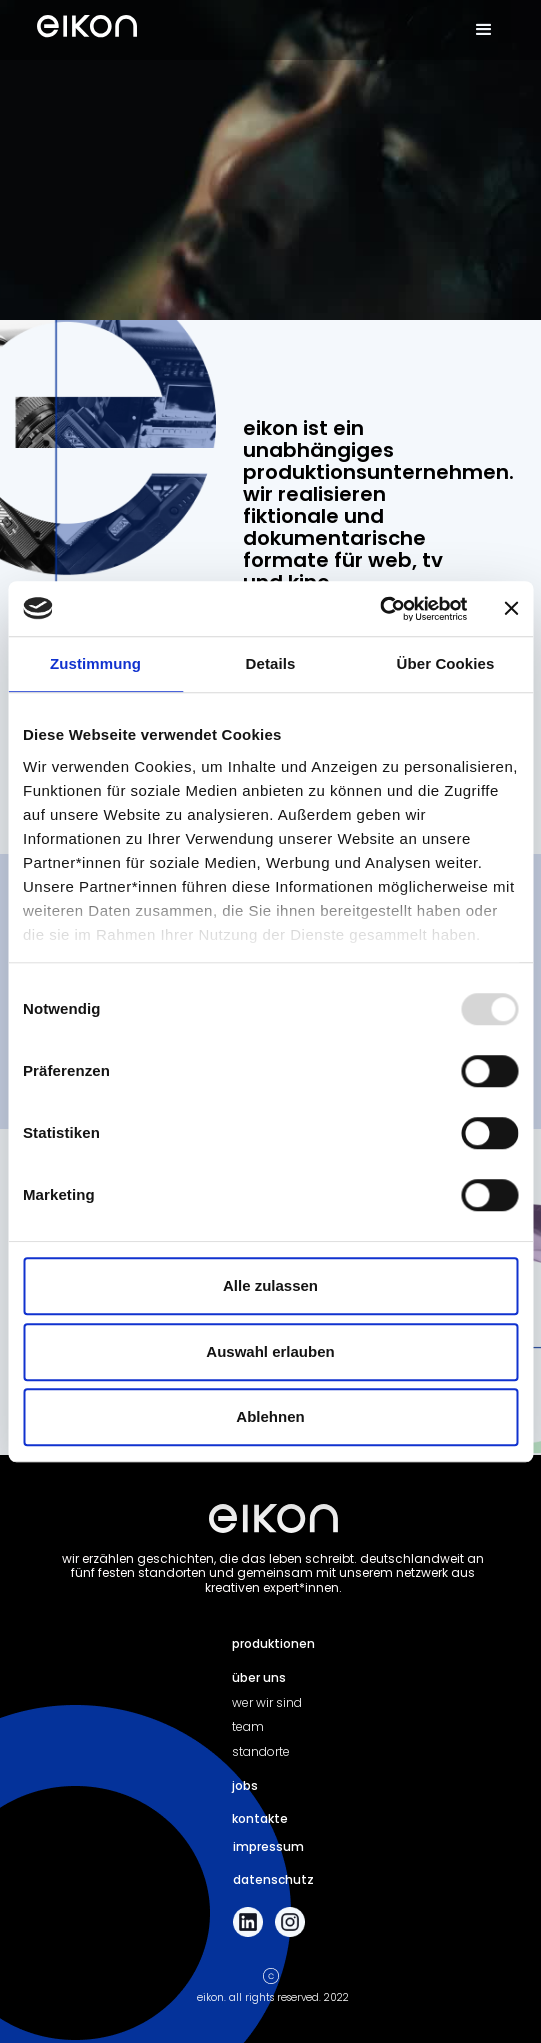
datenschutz (273, 1879)
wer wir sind (267, 1702)
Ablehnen (270, 1416)
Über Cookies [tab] (446, 663)
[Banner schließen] (511, 609)
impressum (268, 1846)
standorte (261, 1751)
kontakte (260, 1818)
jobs (245, 1785)
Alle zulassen (270, 1285)
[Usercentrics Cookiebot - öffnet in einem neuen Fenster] (379, 609)
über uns (259, 1677)
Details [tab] (271, 663)
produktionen (273, 1643)
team (248, 1726)
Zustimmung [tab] (95, 663)
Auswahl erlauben (270, 1351)
